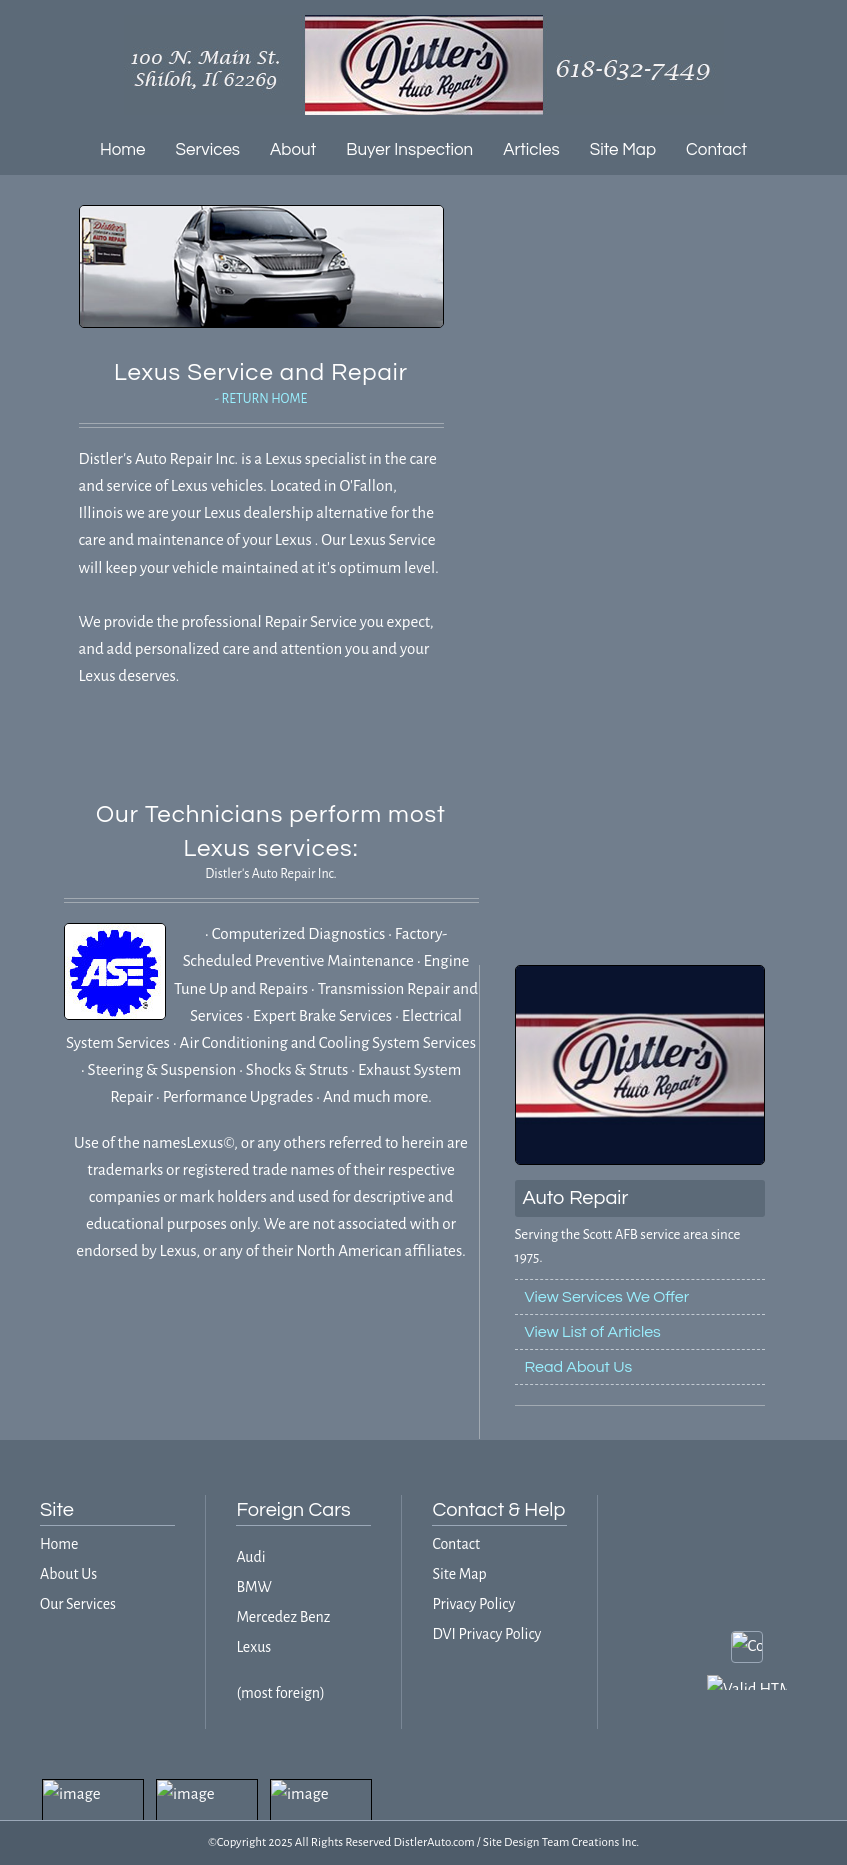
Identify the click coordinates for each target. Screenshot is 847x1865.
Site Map (623, 150)
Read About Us (579, 1367)
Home (123, 150)
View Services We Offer (607, 1297)
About (293, 150)
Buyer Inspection (409, 150)
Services (208, 150)
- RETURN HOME (261, 399)
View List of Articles (593, 1332)
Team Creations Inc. (590, 1842)
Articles (531, 150)
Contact (716, 150)
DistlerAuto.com (433, 1842)
